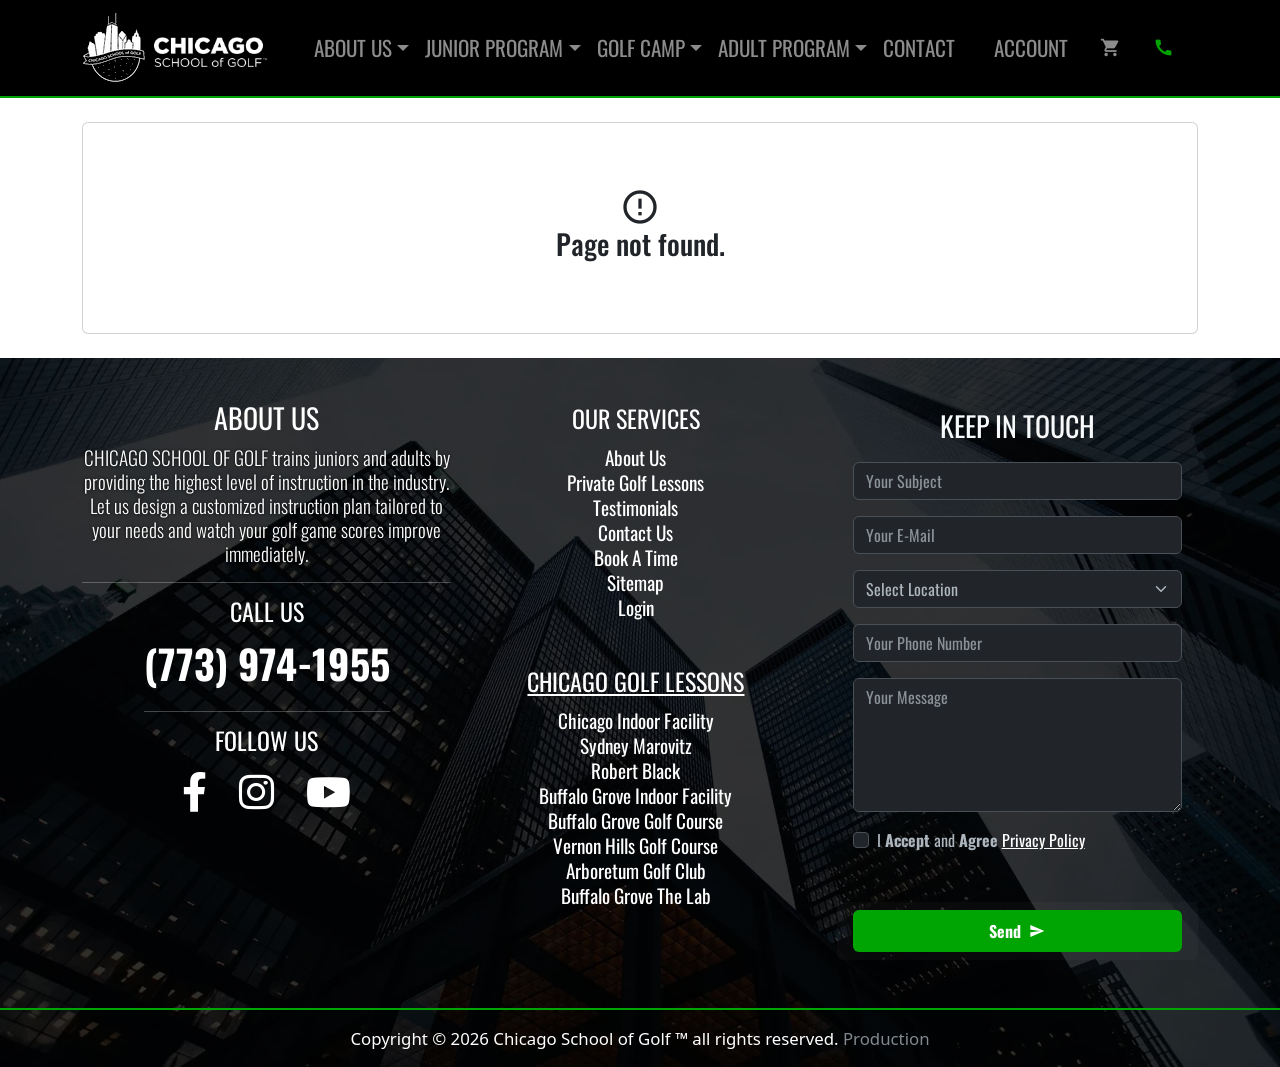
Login (636, 607)
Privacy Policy (1043, 840)
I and (981, 840)
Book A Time (636, 557)
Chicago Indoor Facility (636, 720)
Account (1031, 47)
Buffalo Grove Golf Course (635, 820)
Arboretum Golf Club (636, 870)
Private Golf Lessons (635, 482)
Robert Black (635, 770)
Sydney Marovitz (636, 745)
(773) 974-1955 (267, 663)
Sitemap (635, 582)
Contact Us (635, 532)
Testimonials (635, 507)
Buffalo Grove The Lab (636, 895)
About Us (635, 457)
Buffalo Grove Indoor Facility (635, 795)
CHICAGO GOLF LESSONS (635, 681)
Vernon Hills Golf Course (635, 845)
